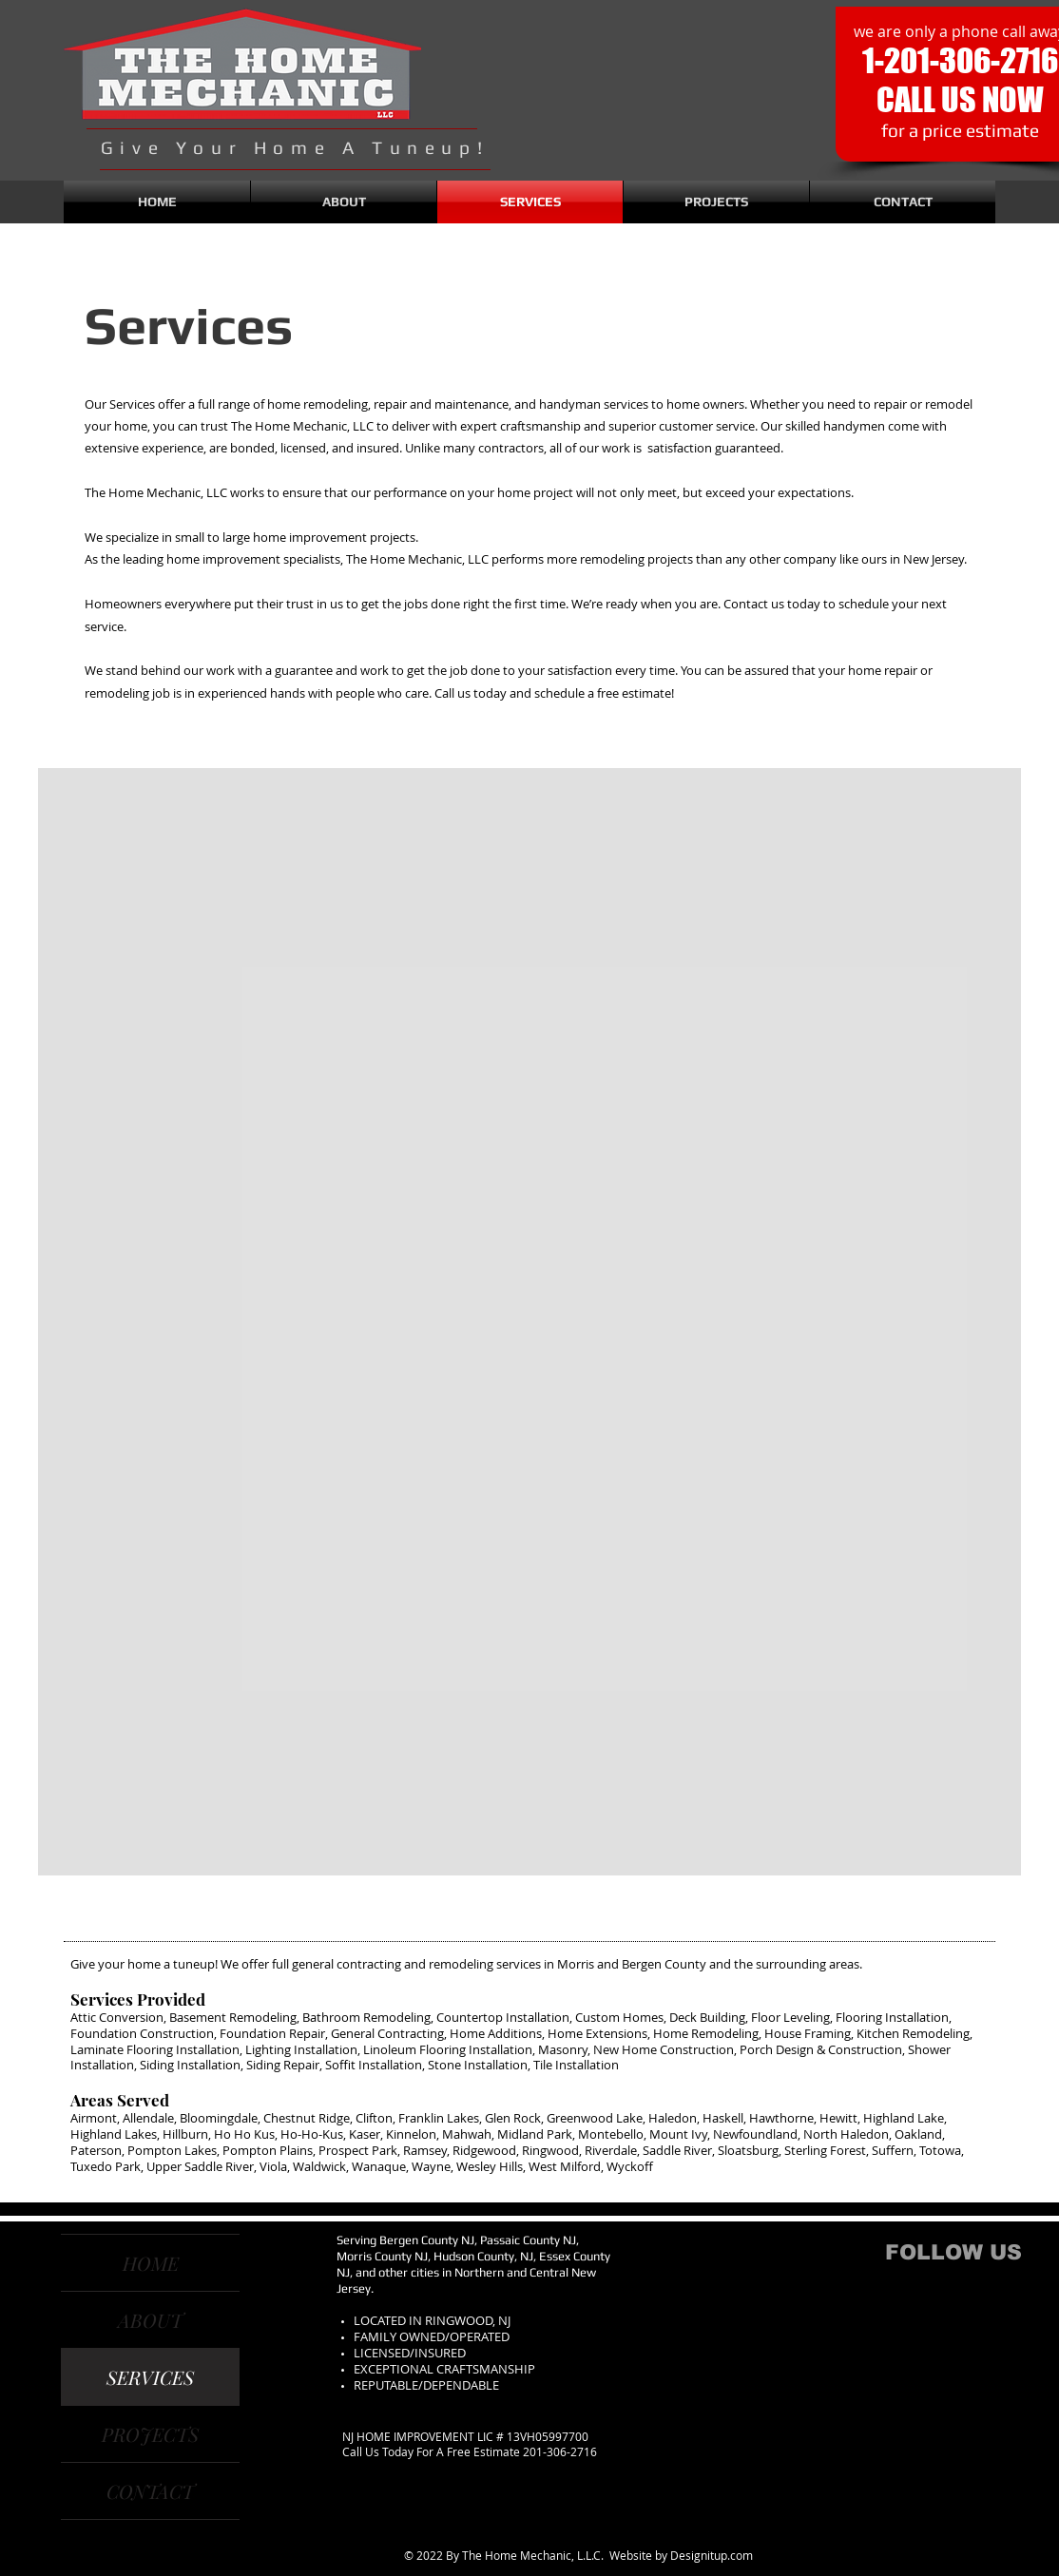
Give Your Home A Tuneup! (295, 147)
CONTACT (150, 2491)
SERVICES (150, 2377)
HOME (151, 2263)
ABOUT (150, 2320)
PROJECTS (150, 2434)
